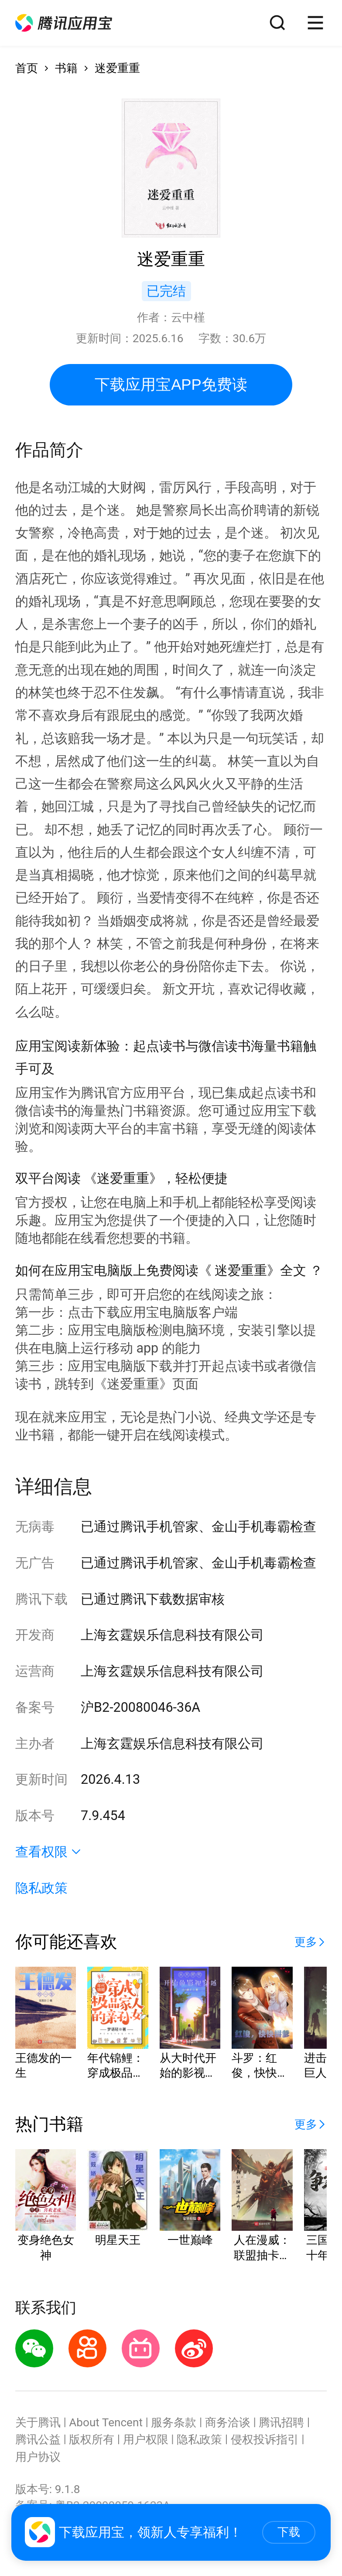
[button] (63, 23)
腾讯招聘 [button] (281, 2422)
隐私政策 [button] (41, 1888)
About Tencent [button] (106, 2422)
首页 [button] (26, 68)
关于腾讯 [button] (38, 2422)
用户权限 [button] (145, 2439)
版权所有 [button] (91, 2439)
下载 (288, 2531)
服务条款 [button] (173, 2422)
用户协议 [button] (38, 2456)
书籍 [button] (66, 68)
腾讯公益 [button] (38, 2439)
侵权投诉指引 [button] (265, 2439)
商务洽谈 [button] (227, 2422)
